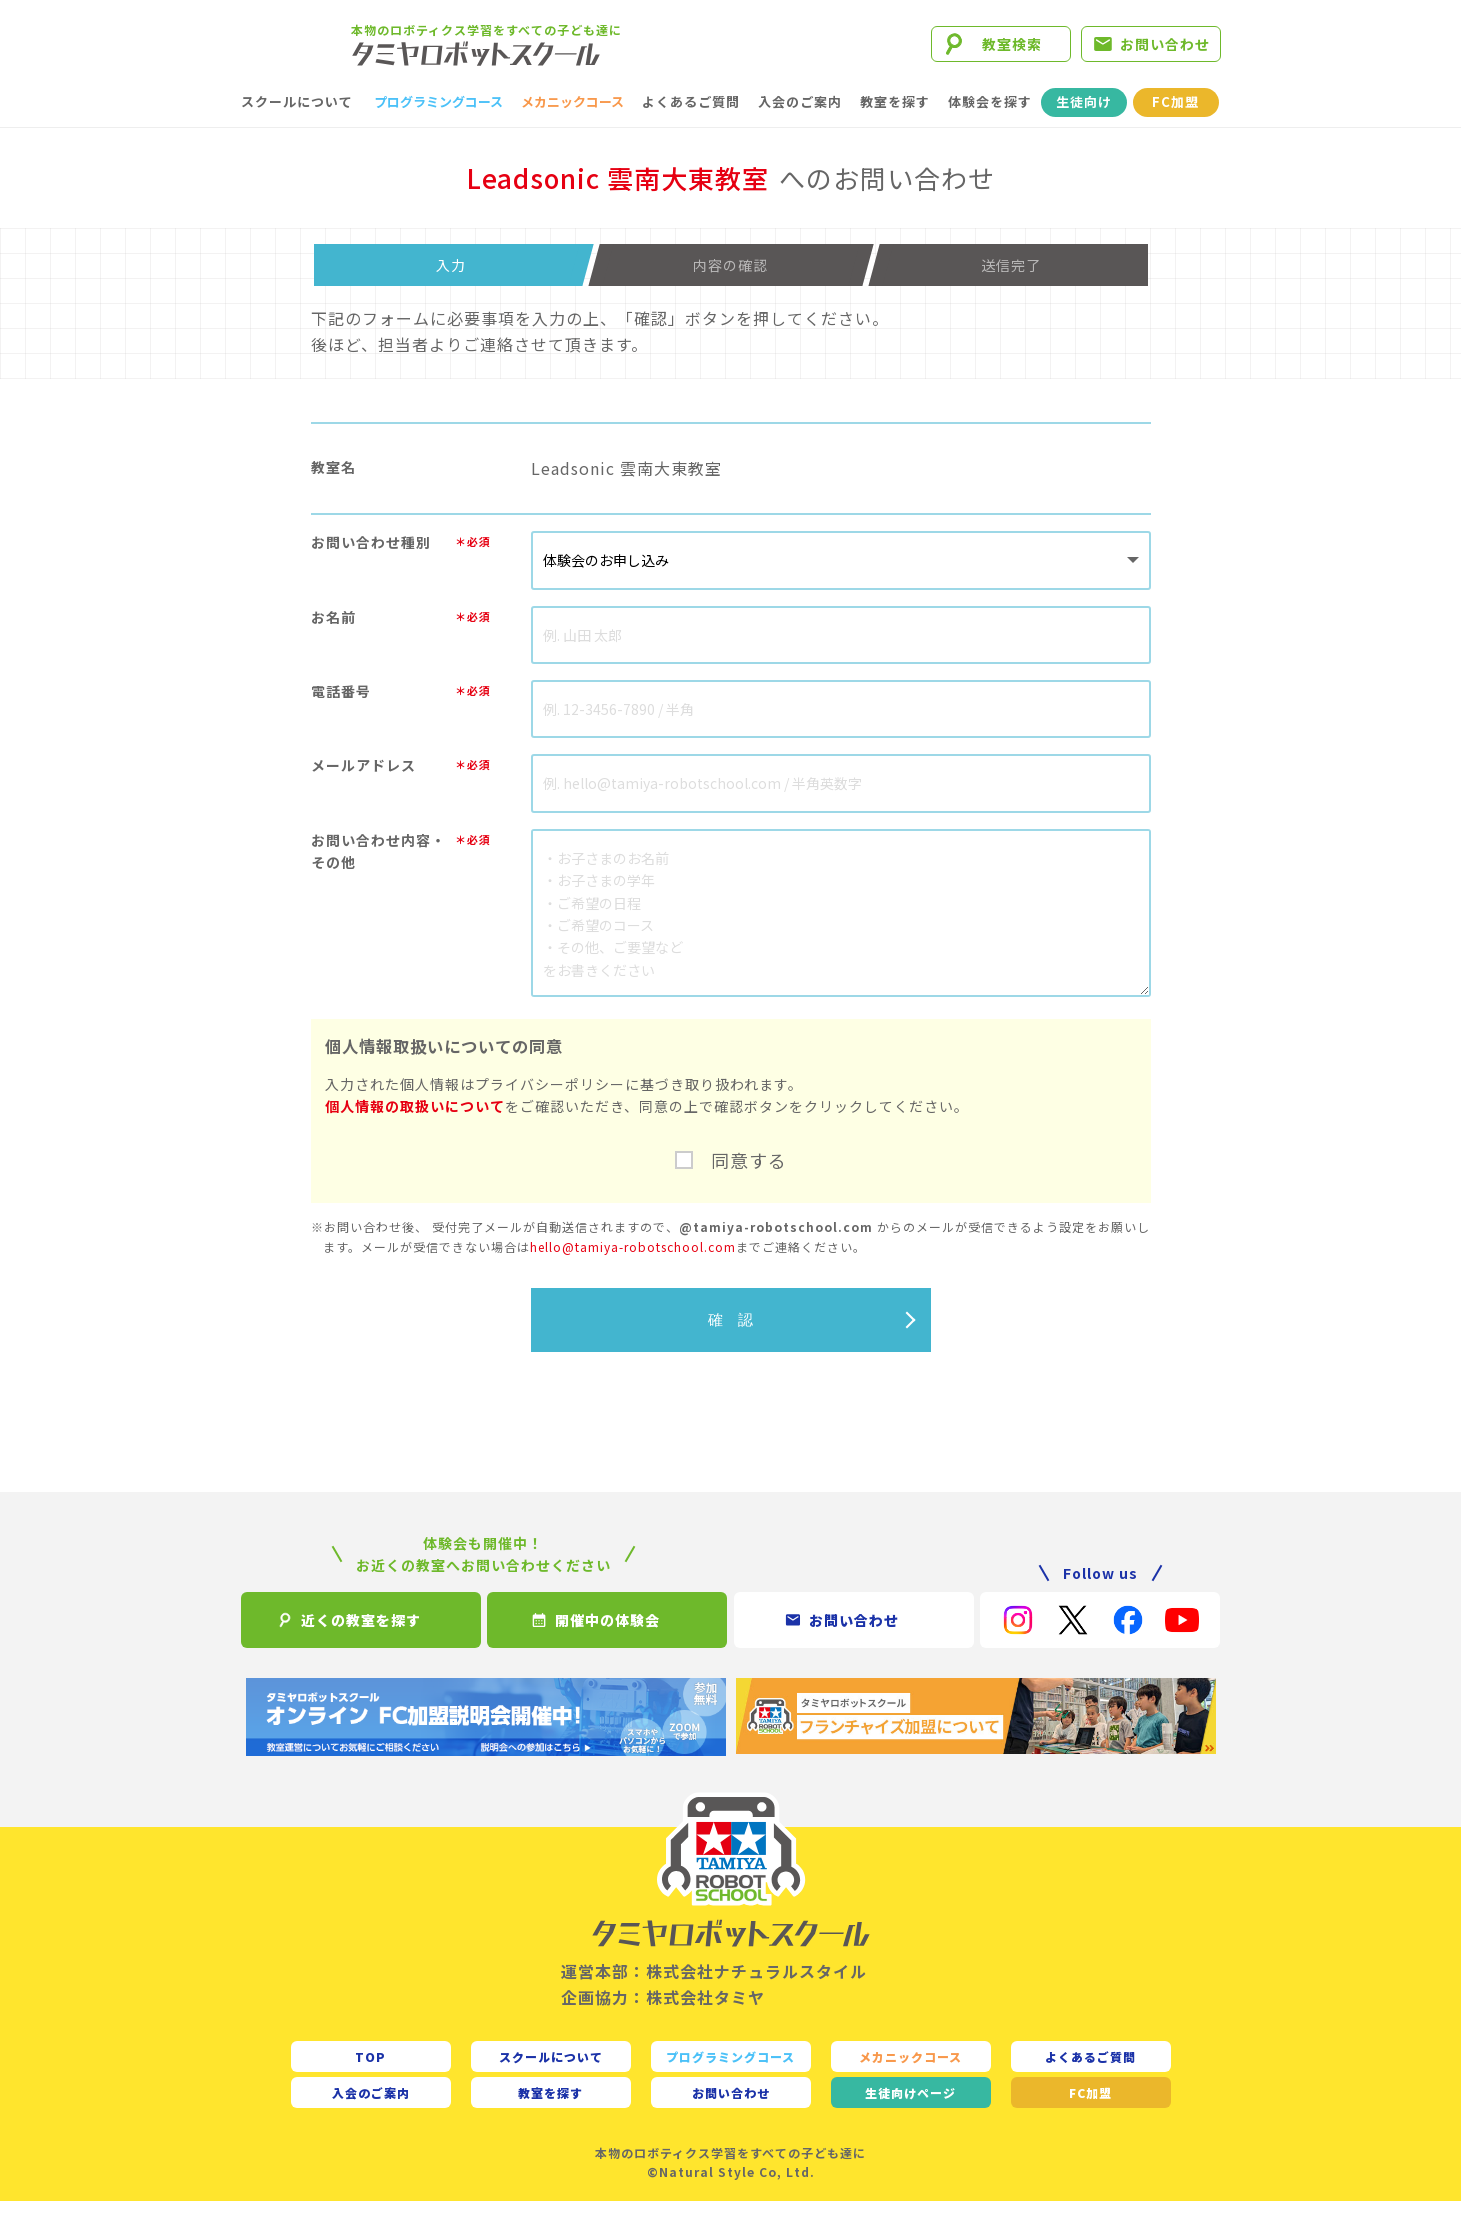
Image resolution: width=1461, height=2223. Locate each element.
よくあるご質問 (691, 123)
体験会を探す (990, 123)
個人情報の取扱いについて (415, 1128)
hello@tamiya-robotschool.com (633, 1267)
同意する (749, 1182)
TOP (370, 2077)
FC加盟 (1175, 123)
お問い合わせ (1165, 55)
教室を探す (895, 123)
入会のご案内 (800, 123)
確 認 (730, 1340)
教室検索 (1012, 55)
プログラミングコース (438, 123)
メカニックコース (572, 123)
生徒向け (1084, 123)
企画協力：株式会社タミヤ (663, 2018)
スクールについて (297, 123)
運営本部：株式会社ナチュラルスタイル (714, 1993)
